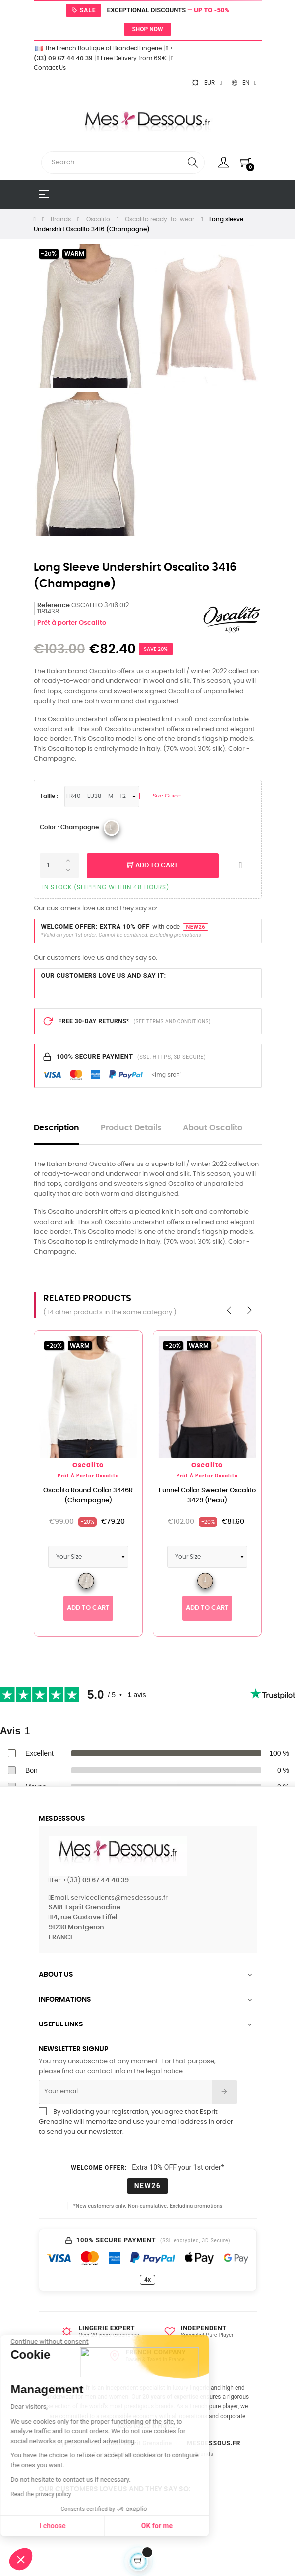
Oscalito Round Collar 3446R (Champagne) (115, 1495)
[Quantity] (59, 865)
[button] (21, 2559)
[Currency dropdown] (207, 82)
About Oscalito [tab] (212, 1128)
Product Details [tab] (131, 1128)
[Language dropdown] (244, 82)
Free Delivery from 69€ (132, 58)
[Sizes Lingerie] (101, 796)
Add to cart (152, 865)
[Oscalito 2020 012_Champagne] (111, 828)
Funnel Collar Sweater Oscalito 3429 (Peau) (233, 1495)
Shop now (147, 29)
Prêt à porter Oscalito (71, 623)
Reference (53, 605)
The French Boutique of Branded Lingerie (98, 48)
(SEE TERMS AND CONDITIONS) (172, 1021)
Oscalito (114, 1465)
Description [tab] (56, 1128)
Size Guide (160, 796)
